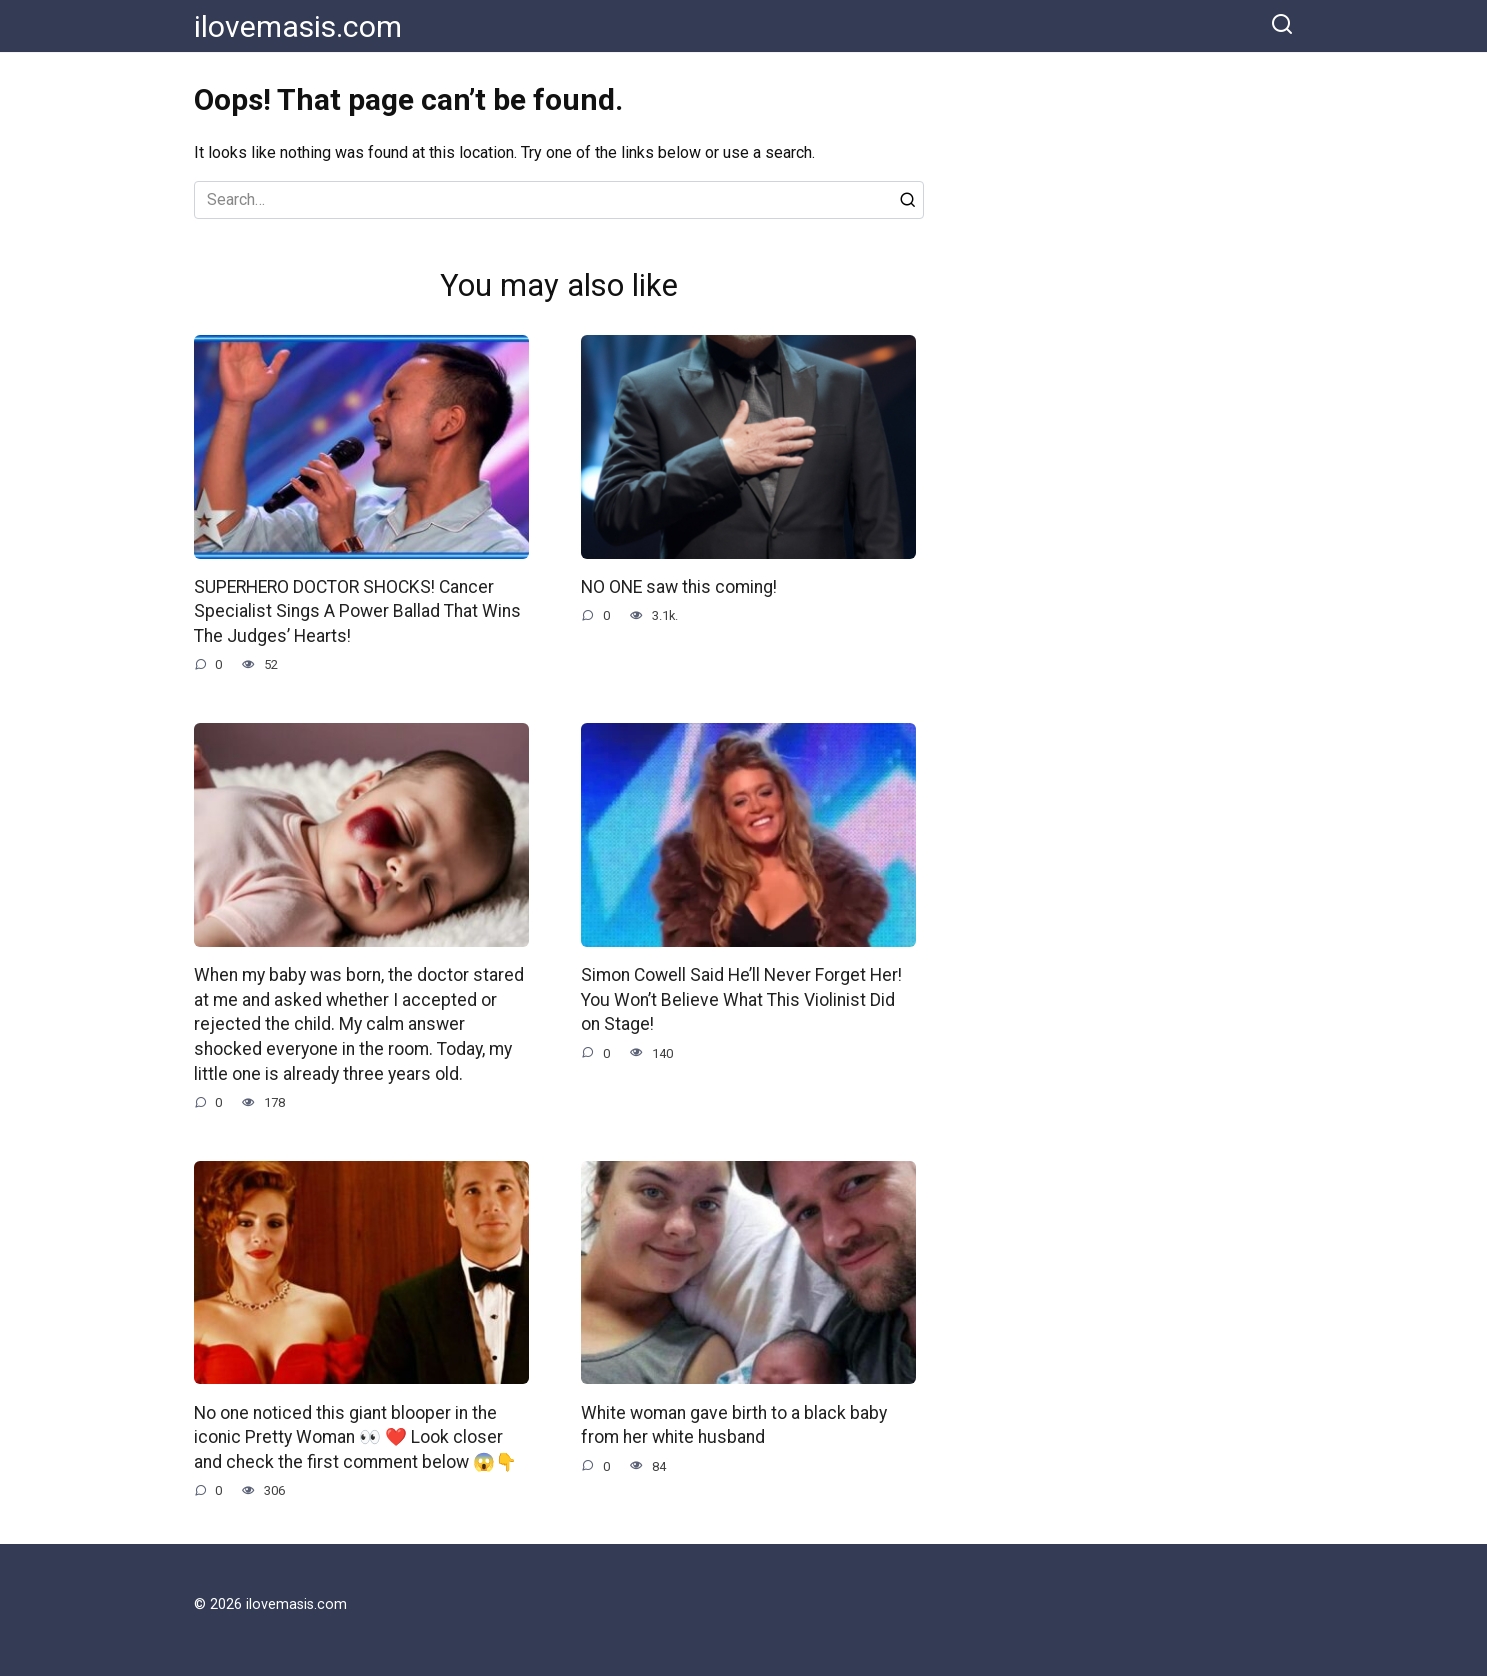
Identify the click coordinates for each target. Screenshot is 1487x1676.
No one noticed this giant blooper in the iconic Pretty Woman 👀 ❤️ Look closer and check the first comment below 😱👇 (355, 1436)
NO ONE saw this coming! (679, 587)
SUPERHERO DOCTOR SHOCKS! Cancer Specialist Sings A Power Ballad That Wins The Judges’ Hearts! (357, 611)
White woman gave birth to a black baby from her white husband (734, 1424)
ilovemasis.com (298, 26)
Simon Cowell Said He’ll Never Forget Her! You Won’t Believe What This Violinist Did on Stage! (741, 999)
